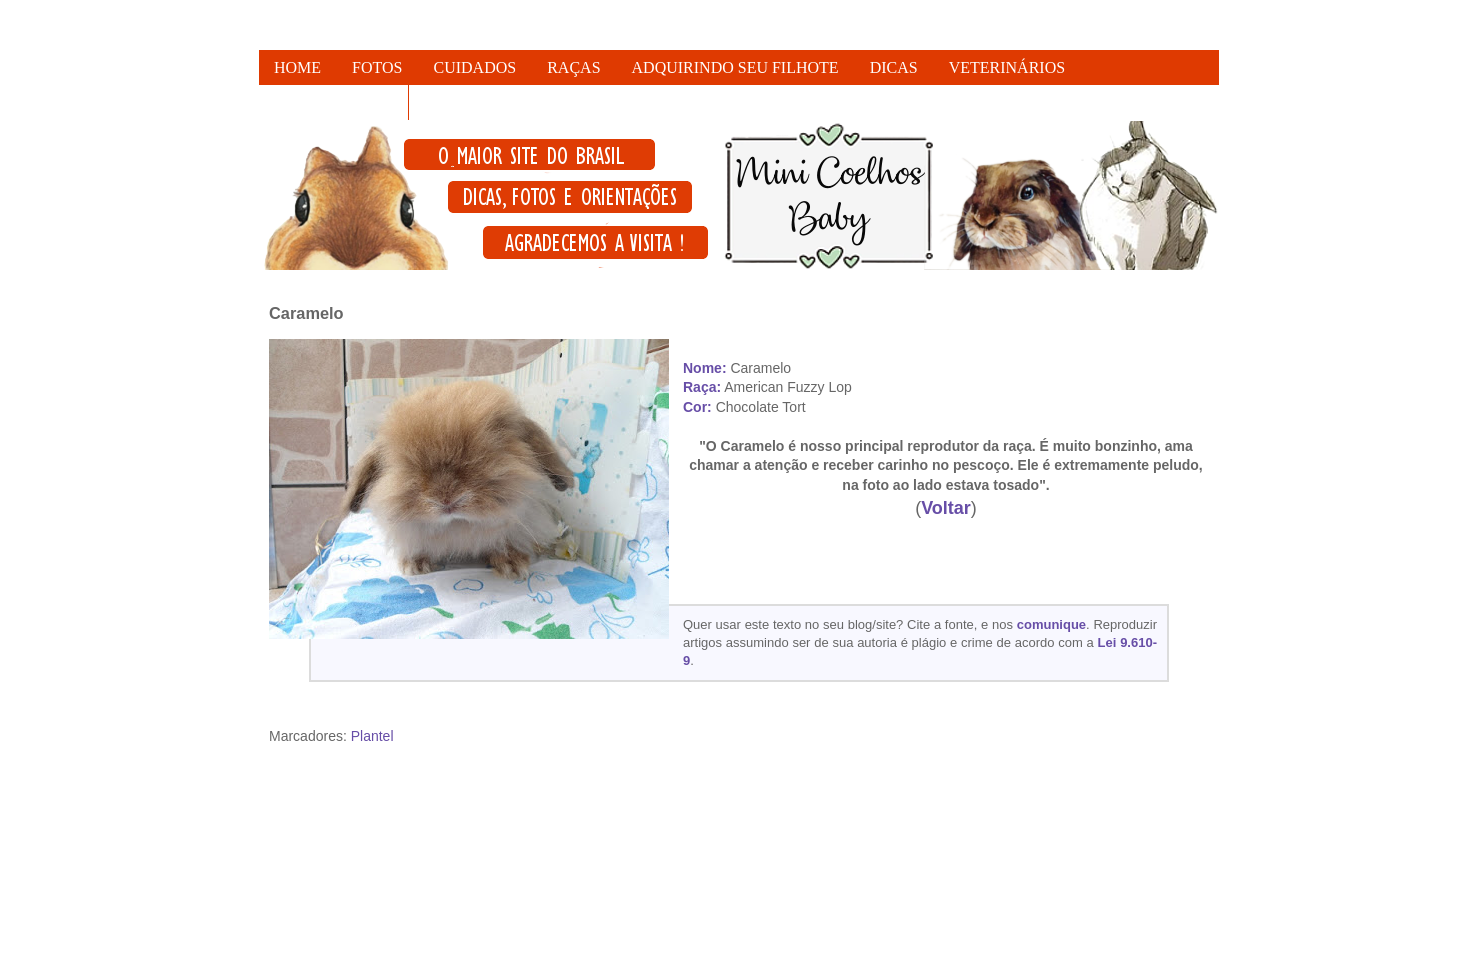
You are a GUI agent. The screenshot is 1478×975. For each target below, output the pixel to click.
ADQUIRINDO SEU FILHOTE (735, 67)
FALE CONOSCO (333, 102)
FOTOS (377, 67)
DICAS (894, 67)
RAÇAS (573, 67)
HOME (297, 67)
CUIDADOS (475, 67)
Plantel (372, 736)
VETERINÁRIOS (1007, 67)
